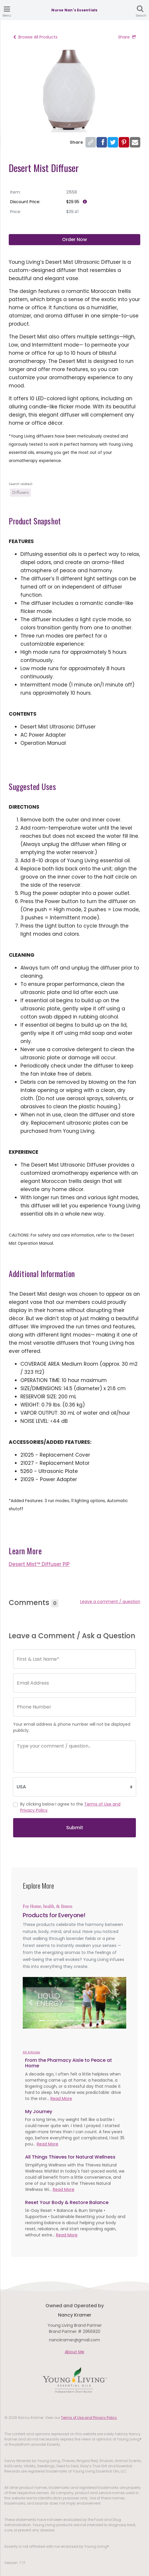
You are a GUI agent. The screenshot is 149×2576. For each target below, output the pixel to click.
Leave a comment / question (110, 1601)
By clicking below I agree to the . (70, 1807)
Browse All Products (35, 37)
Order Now (74, 239)
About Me (74, 2352)
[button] (30, 2003)
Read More (61, 2098)
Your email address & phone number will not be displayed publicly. (71, 1727)
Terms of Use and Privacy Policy (89, 2417)
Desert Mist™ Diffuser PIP (39, 1564)
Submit (74, 1827)
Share (127, 37)
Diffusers (20, 492)
